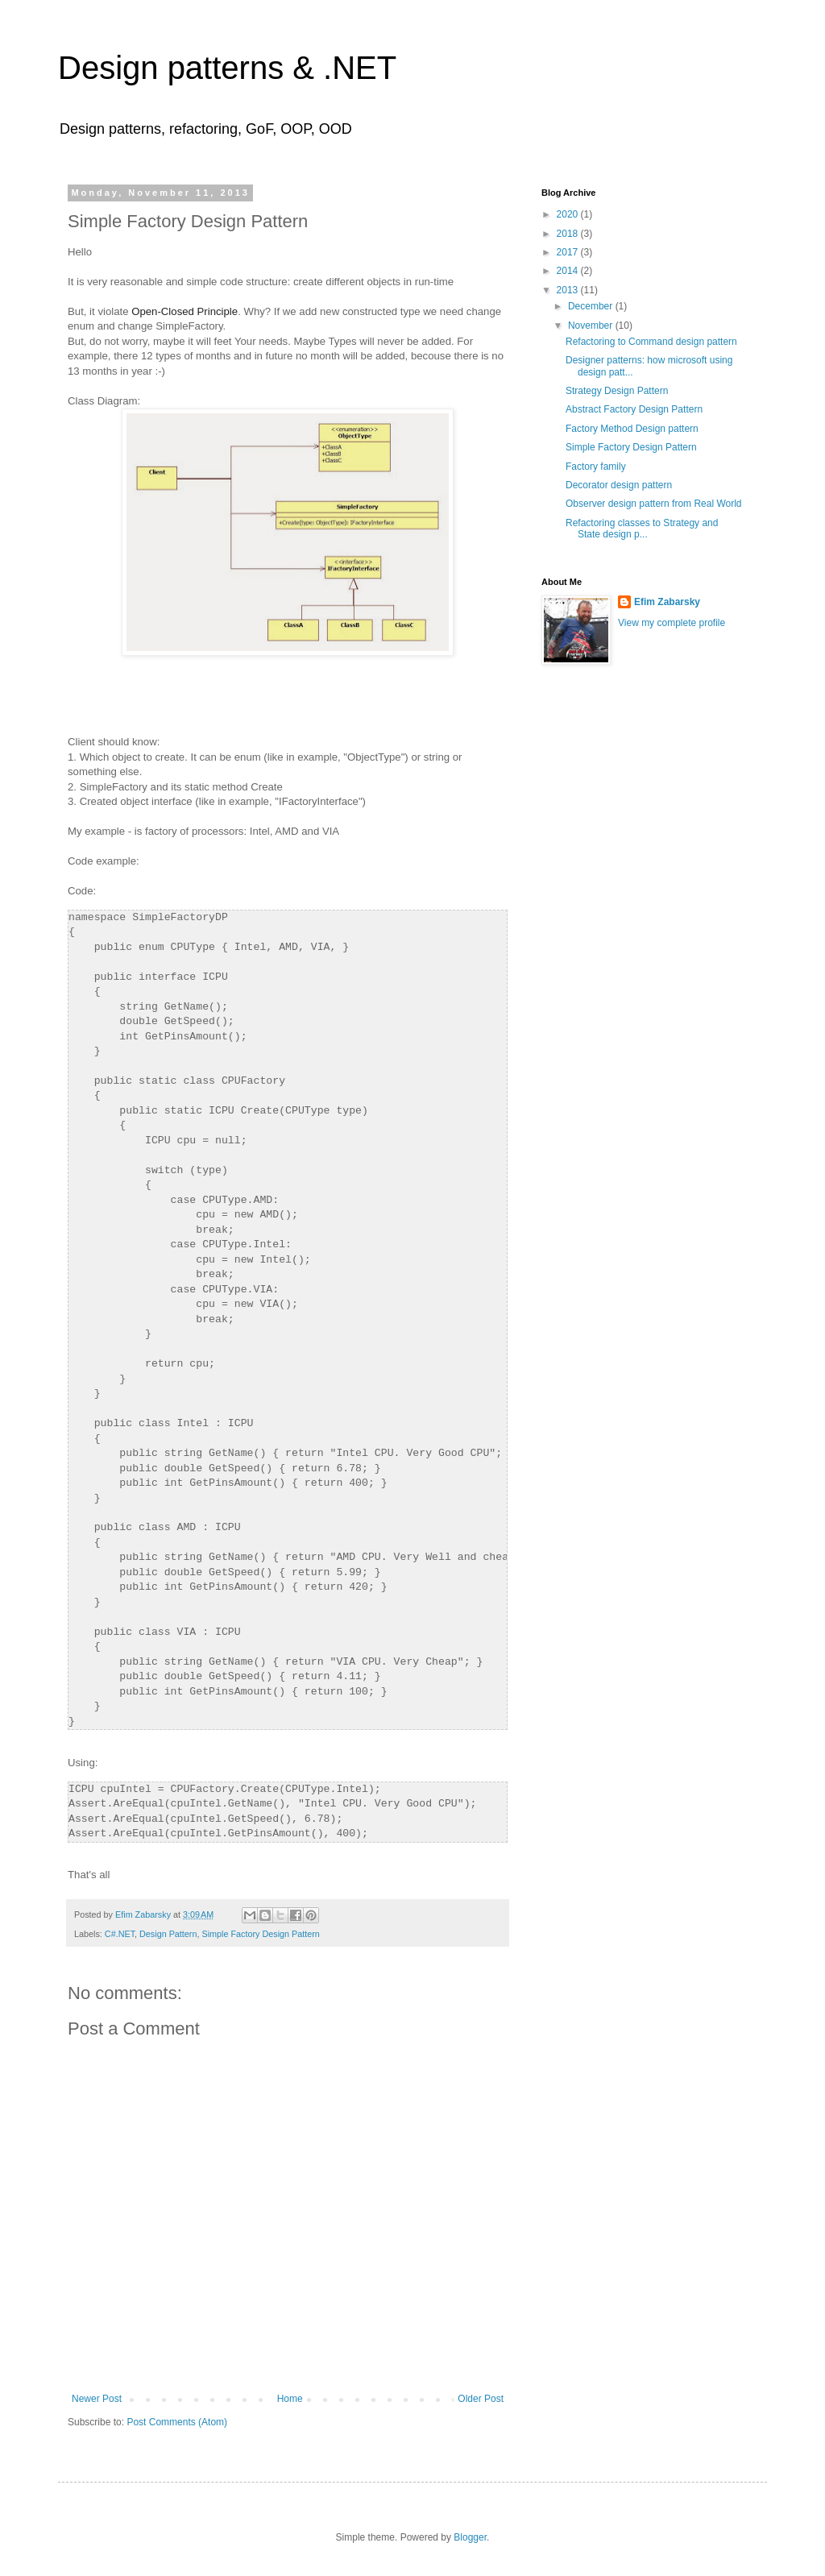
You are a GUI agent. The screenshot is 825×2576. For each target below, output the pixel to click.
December (592, 306)
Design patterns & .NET (227, 67)
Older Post (481, 2398)
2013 (569, 290)
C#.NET (120, 1934)
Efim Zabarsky (667, 602)
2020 (569, 214)
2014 (569, 270)
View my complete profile (671, 622)
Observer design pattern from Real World (654, 503)
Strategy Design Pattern (617, 390)
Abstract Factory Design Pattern (634, 409)
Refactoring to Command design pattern (651, 341)
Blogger (470, 2537)
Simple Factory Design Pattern (260, 1934)
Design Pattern (168, 1934)
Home (290, 2398)
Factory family (596, 466)
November (592, 325)
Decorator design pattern (619, 485)
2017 (569, 252)
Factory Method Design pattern (632, 428)
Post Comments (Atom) (176, 2422)
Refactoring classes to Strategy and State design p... (642, 528)
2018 (569, 233)
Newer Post (97, 2398)
